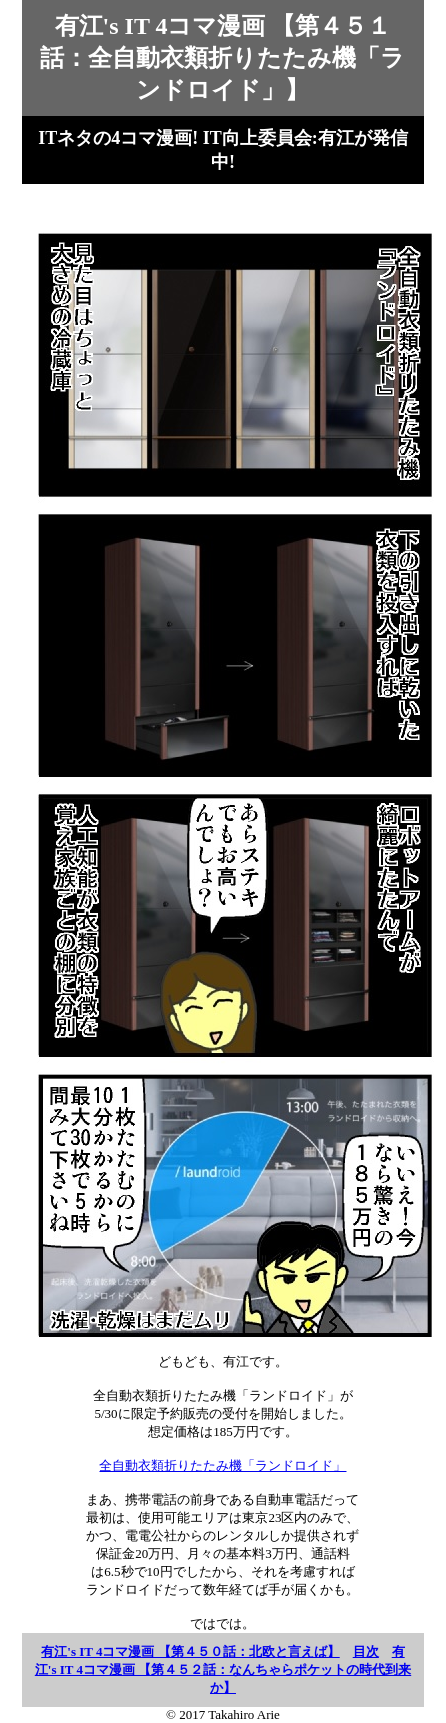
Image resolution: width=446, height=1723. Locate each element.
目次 (366, 1651)
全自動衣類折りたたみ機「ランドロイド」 (222, 1465)
